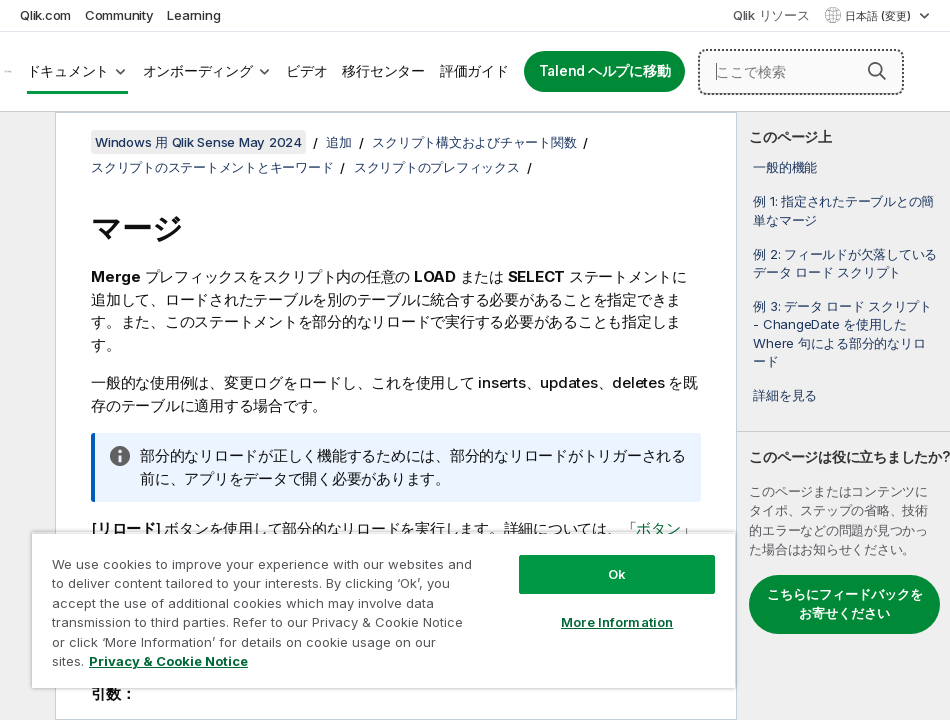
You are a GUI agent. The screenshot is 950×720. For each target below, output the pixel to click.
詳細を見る (785, 395)
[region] (383, 610)
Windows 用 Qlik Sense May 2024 (198, 142)
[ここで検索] (801, 72)
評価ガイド (474, 71)
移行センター (383, 71)
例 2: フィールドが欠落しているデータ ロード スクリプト (845, 263)
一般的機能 (785, 167)
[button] (877, 71)
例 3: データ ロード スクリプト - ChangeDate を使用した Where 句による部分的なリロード (842, 333)
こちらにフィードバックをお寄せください (845, 604)
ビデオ (306, 71)
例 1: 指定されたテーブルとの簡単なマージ (843, 210)
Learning (193, 15)
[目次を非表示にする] (25, 143)
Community (119, 15)
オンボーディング (198, 71)
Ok (617, 574)
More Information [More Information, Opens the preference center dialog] (617, 622)
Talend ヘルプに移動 (605, 71)
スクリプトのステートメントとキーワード (212, 167)
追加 (339, 142)
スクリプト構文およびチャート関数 (474, 142)
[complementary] (843, 416)
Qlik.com (45, 15)
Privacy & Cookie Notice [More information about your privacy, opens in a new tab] (168, 661)
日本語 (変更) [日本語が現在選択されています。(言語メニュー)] (879, 16)
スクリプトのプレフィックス (437, 167)
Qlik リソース (771, 15)
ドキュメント (68, 71)
